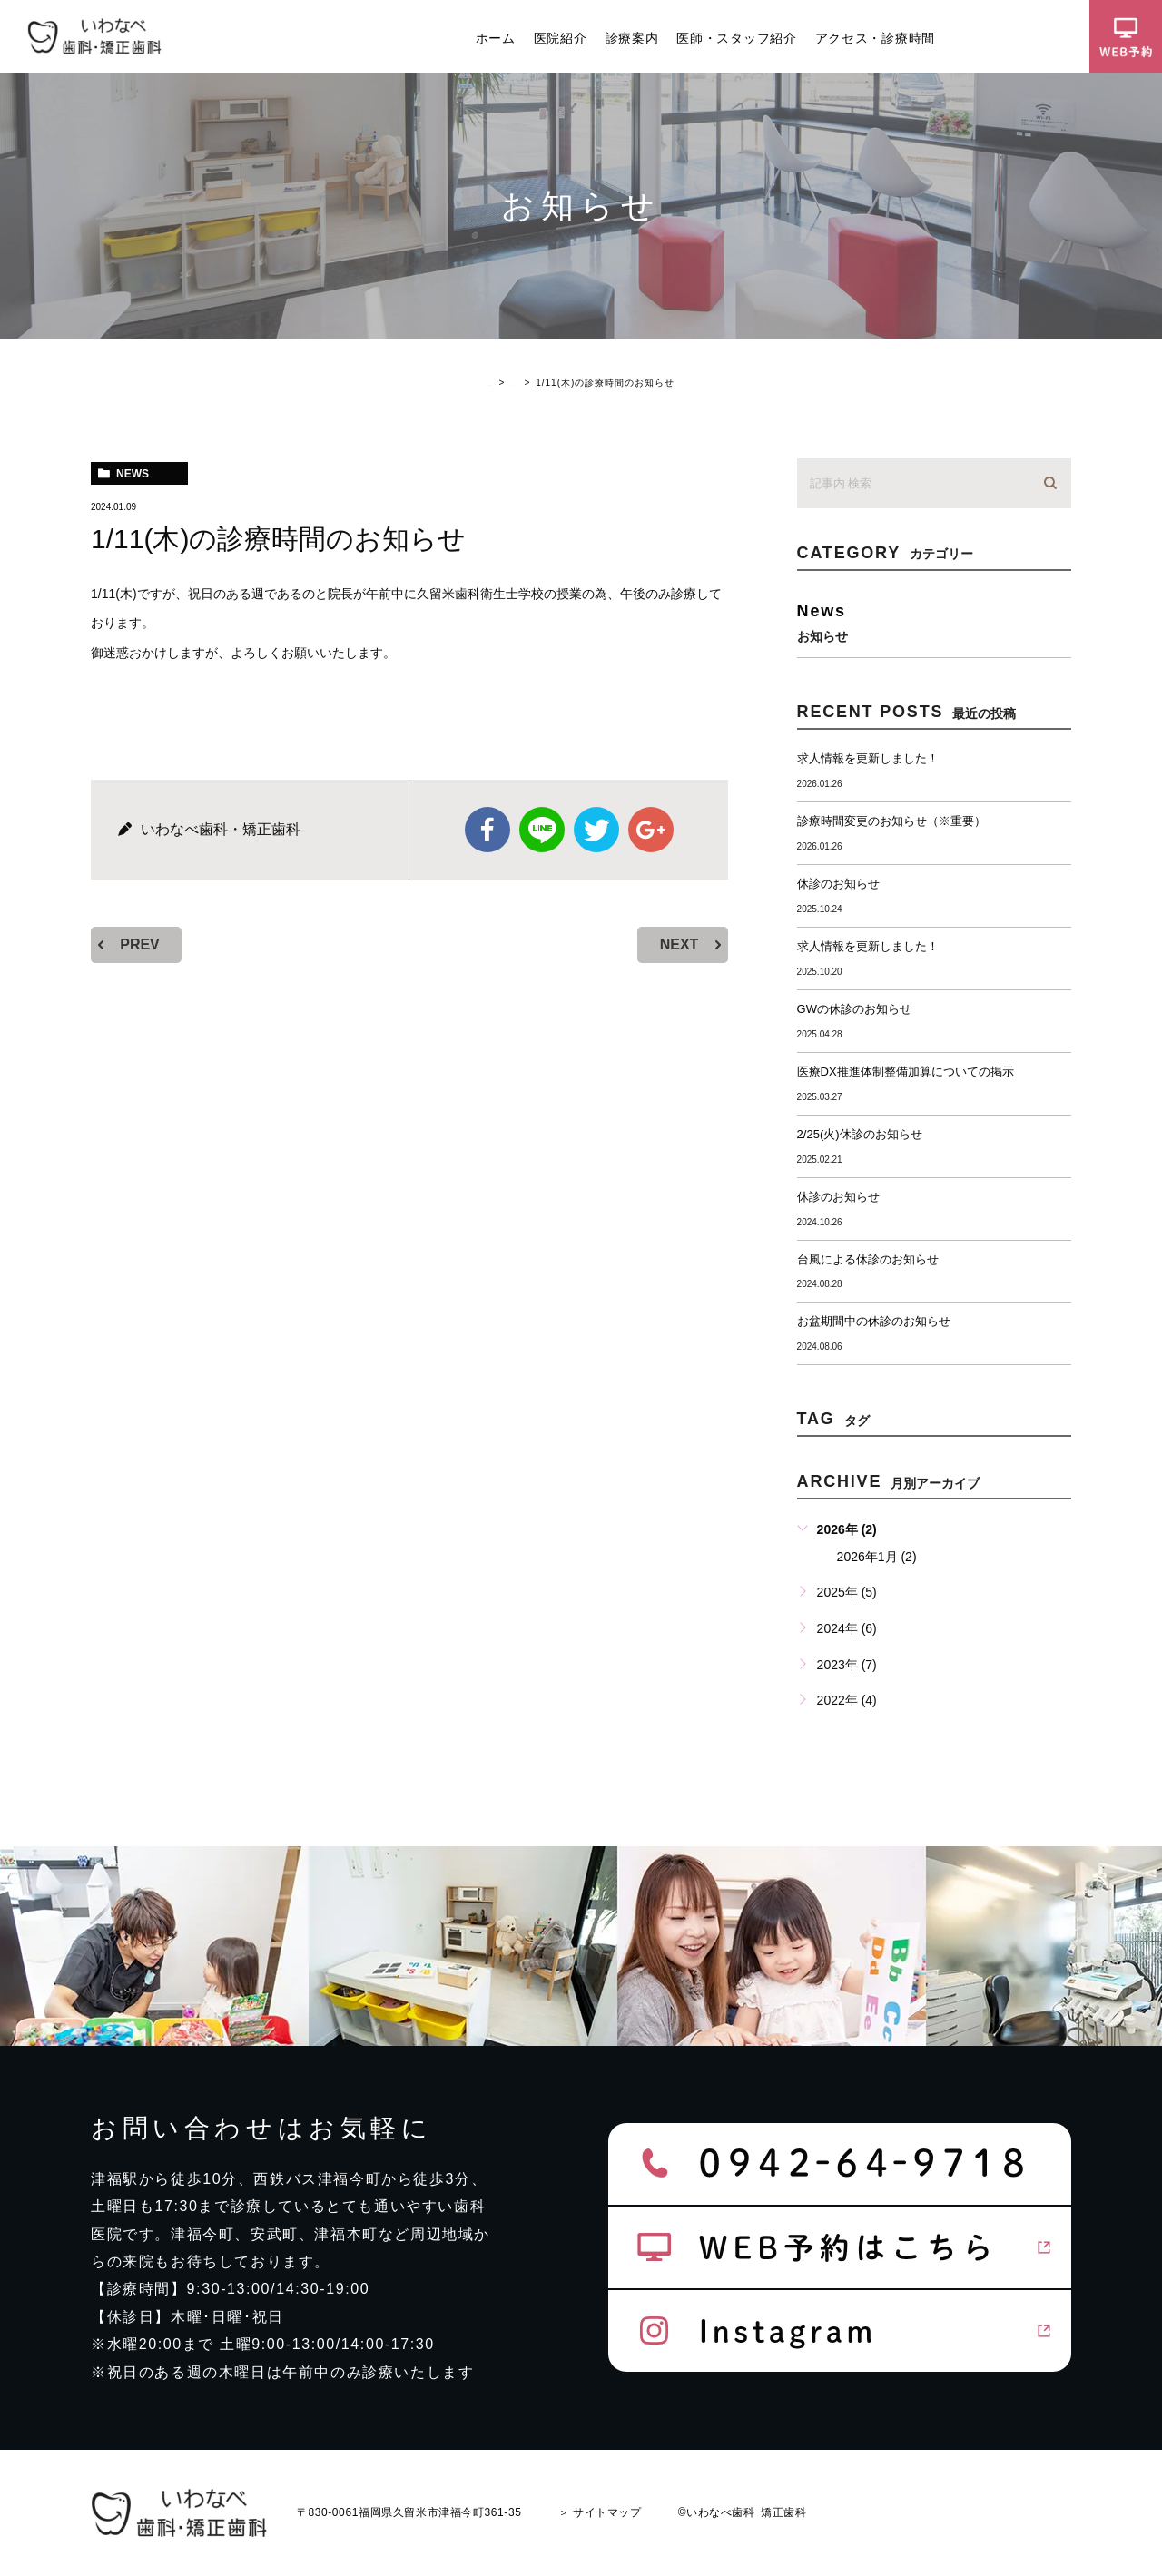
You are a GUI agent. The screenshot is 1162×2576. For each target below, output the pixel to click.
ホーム (496, 38)
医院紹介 (560, 38)
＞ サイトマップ (600, 2512)
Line (542, 829)
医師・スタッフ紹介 (736, 38)
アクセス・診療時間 (875, 38)
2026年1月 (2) (877, 1556)
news (132, 473)
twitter (596, 829)
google (651, 829)
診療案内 (632, 38)
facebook (487, 829)
